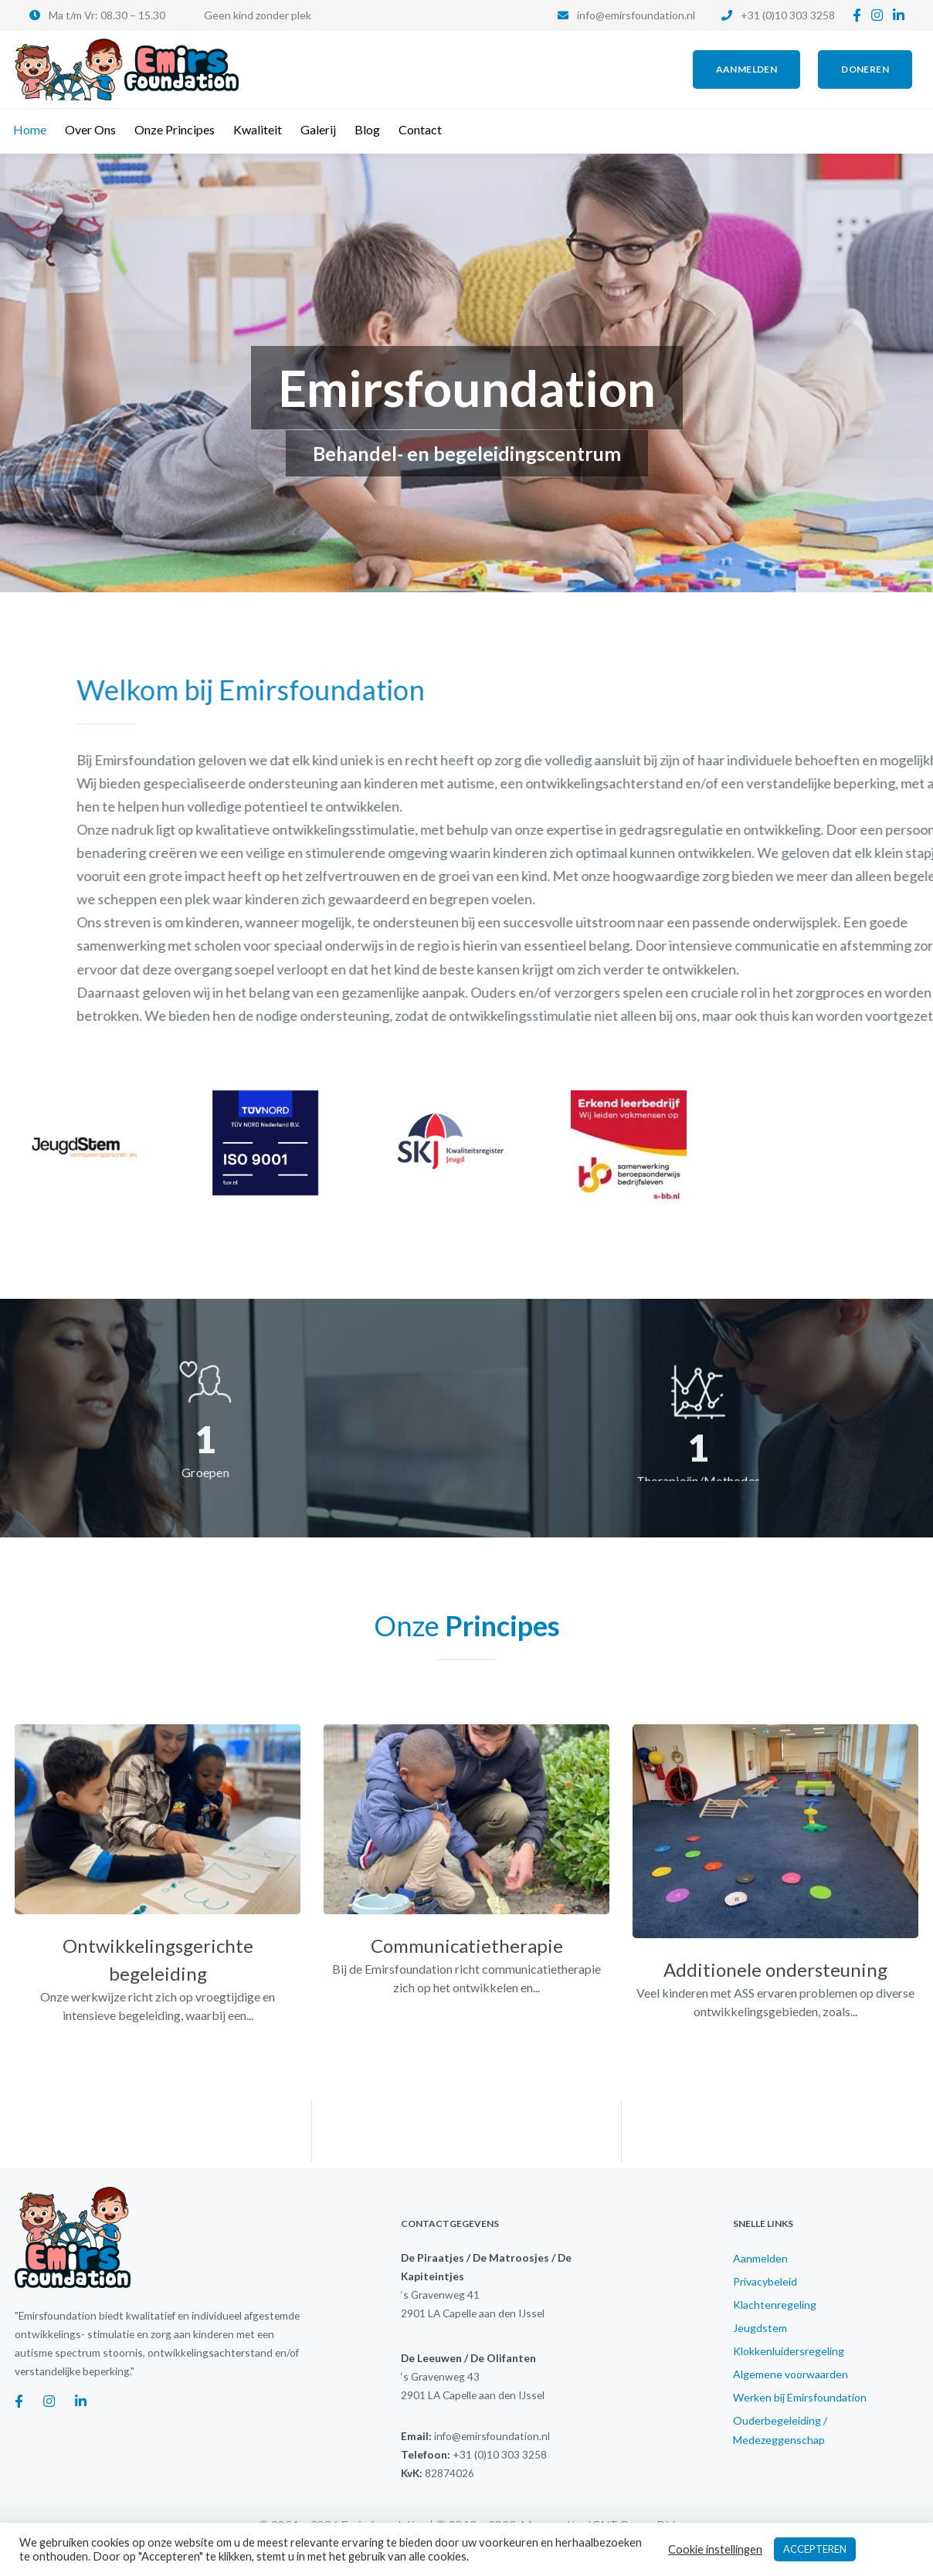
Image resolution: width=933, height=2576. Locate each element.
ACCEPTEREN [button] (814, 2549)
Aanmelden (760, 2258)
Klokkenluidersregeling (788, 2350)
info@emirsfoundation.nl (636, 15)
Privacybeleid (765, 2281)
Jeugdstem (760, 2327)
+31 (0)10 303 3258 (788, 15)
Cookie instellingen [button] (715, 2549)
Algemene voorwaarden (790, 2374)
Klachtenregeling (774, 2304)
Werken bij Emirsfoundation (800, 2397)
